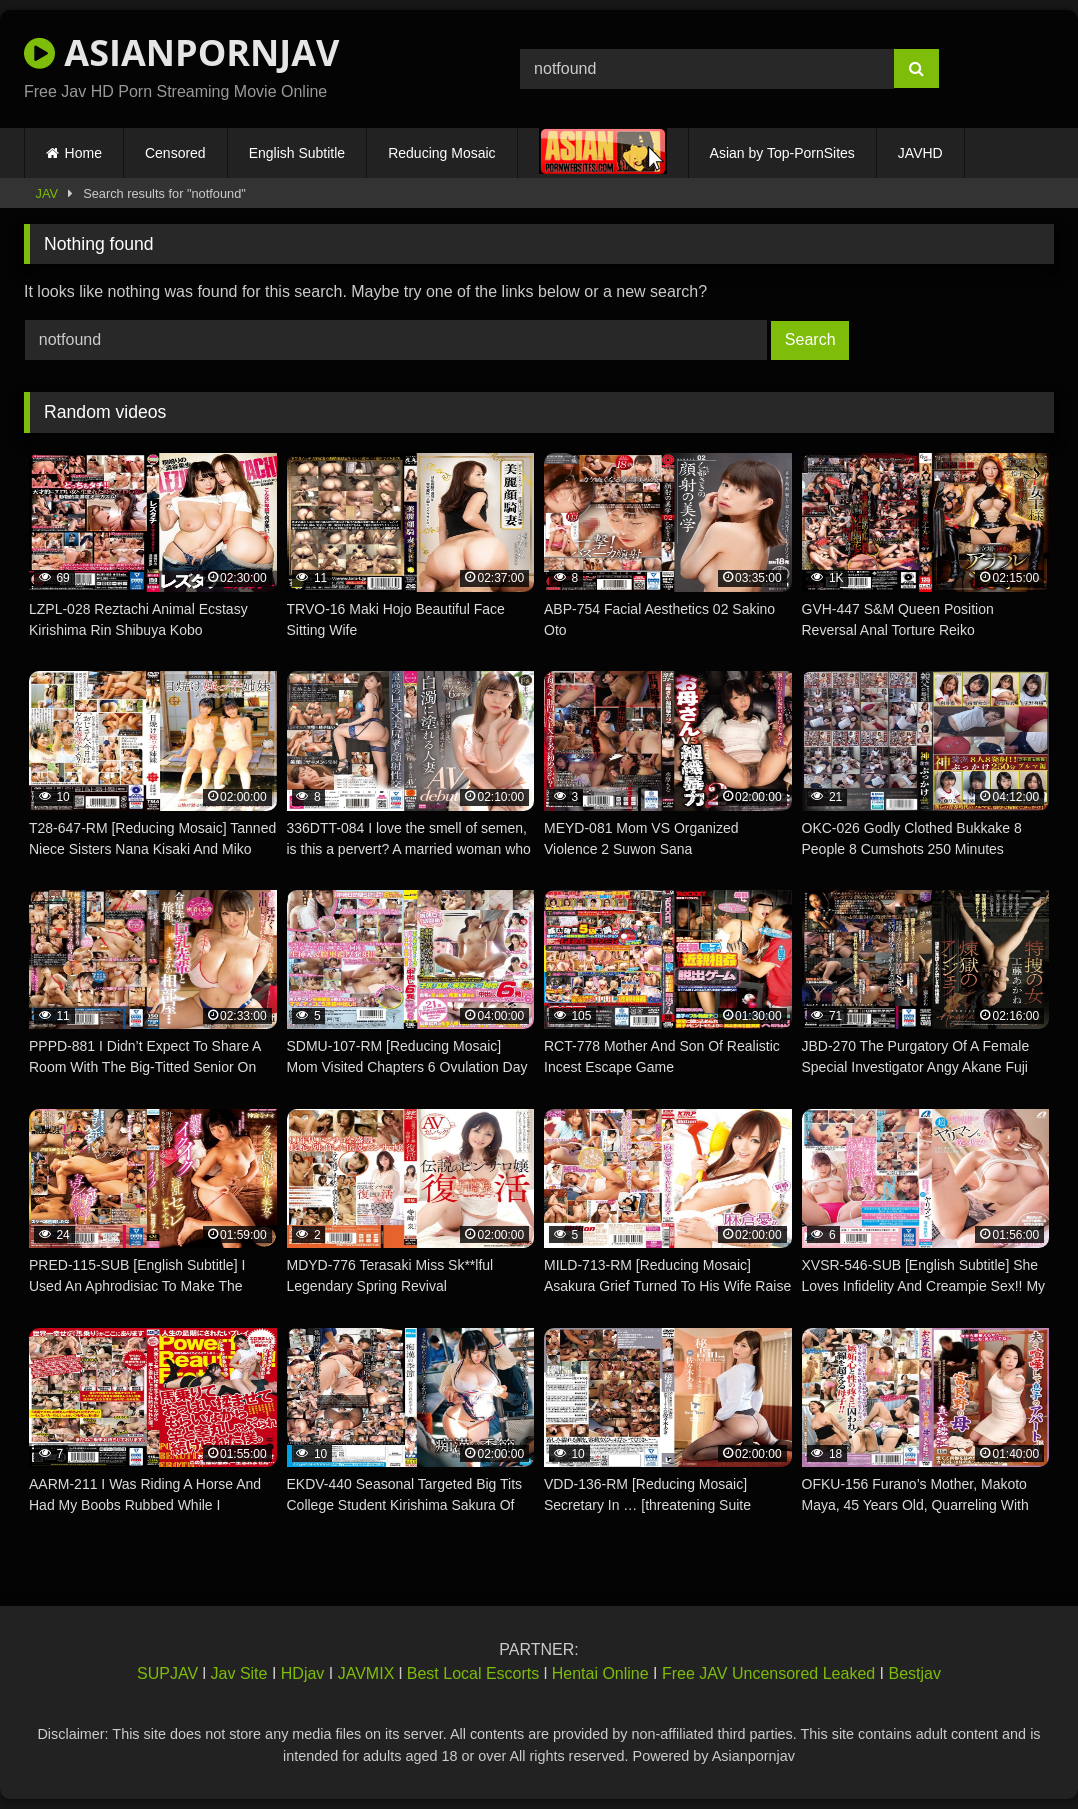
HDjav (303, 1673)
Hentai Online (600, 1673)
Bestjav (915, 1673)
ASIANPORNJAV (181, 52)
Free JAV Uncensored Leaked (768, 1673)
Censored (175, 153)
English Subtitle (297, 153)
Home (83, 153)
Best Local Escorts (473, 1673)
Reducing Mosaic (441, 153)
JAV (47, 193)
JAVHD (920, 153)
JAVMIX (366, 1673)
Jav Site (239, 1673)
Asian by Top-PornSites (782, 153)
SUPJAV (167, 1673)
